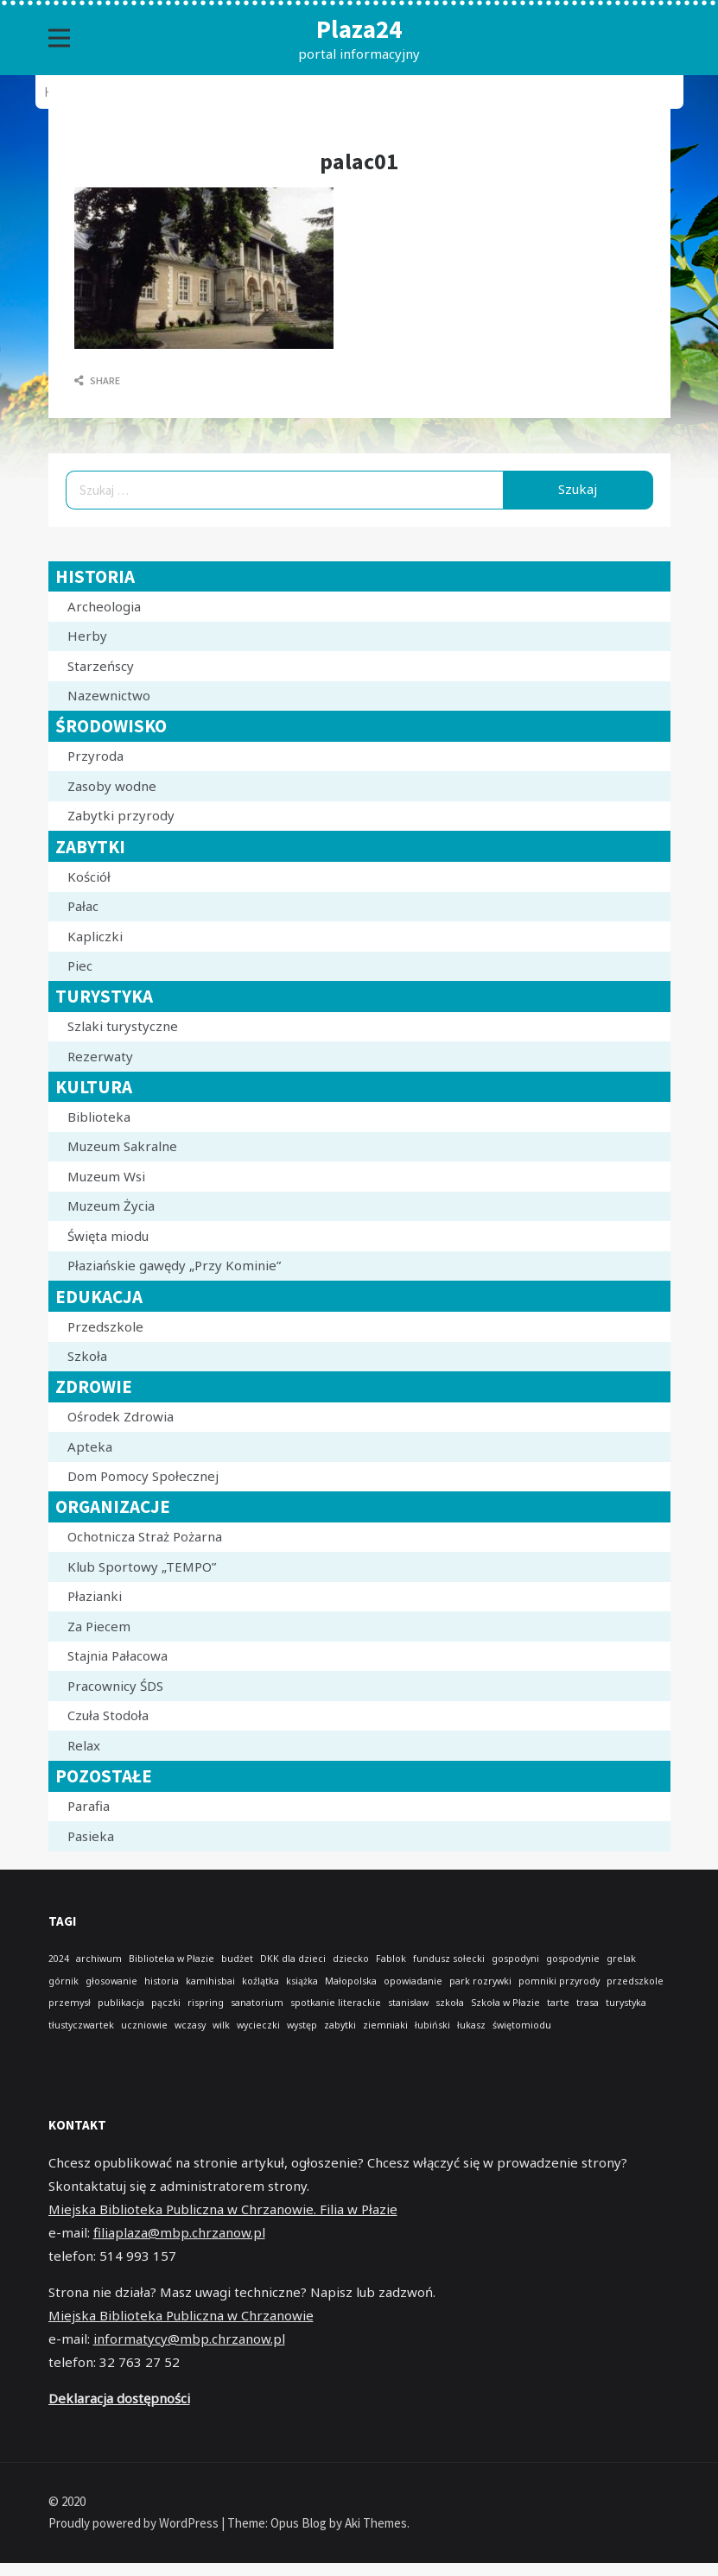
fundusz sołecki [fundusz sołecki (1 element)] (449, 1959)
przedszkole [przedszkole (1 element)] (635, 1981)
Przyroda (95, 755)
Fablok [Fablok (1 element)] (391, 1959)
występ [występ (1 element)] (302, 2025)
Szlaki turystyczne (122, 1026)
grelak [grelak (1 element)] (621, 1959)
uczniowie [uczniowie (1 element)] (144, 2025)
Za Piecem (98, 1626)
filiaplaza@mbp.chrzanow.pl (179, 2232)
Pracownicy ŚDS (115, 1685)
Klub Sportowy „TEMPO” (141, 1566)
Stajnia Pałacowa (117, 1655)
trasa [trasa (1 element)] (587, 2003)
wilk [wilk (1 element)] (221, 2025)
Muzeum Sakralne (122, 1146)
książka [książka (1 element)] (302, 1981)
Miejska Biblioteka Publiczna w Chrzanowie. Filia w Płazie (222, 2209)
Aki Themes (376, 2523)
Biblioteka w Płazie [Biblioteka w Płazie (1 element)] (171, 1959)
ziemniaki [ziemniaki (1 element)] (385, 2025)
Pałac (82, 906)
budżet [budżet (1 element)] (237, 1959)
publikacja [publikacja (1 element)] (121, 2003)
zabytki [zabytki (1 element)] (340, 2025)
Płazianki (94, 1595)
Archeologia (104, 606)
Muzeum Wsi (106, 1176)
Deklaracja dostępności (119, 2398)
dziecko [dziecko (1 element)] (351, 1959)
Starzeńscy (100, 665)
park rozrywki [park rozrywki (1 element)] (480, 1981)
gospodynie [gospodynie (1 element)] (573, 1959)
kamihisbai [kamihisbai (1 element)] (210, 1981)
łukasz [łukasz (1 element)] (471, 2025)
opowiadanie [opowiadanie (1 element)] (413, 1981)
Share (97, 380)
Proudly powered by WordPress (134, 2523)
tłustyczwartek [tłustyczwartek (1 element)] (81, 2025)
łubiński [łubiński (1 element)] (432, 2025)
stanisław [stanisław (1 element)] (408, 2003)
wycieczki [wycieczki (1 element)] (258, 2025)
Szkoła (87, 1355)
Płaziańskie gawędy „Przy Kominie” (174, 1265)
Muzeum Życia (111, 1205)
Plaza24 (359, 29)
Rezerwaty (100, 1056)
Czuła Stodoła (108, 1715)
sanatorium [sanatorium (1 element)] (257, 2003)
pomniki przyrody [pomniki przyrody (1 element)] (559, 1981)
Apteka (89, 1446)
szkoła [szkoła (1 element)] (449, 2003)
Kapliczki (95, 936)
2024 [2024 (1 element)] (58, 1959)
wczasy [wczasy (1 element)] (190, 2025)
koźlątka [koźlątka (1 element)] (260, 1981)
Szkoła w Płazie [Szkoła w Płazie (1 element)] (505, 2003)
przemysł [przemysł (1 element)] (69, 2003)
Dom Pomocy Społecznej (143, 1475)
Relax (83, 1745)
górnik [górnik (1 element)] (63, 1981)
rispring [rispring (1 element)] (205, 2003)
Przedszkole (105, 1326)
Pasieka (90, 1836)
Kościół (89, 876)
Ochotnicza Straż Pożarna (144, 1536)
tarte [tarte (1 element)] (558, 2003)
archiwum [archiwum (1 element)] (99, 1959)
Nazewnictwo (108, 695)
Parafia (88, 1805)
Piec (79, 965)
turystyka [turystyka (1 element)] (626, 2003)
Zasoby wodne (111, 785)
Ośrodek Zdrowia (120, 1416)
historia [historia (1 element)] (161, 1981)
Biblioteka (98, 1116)
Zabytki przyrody (121, 815)
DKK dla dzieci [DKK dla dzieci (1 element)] (293, 1959)
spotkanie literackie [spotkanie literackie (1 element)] (335, 2003)
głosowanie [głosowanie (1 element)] (111, 1981)
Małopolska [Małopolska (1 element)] (351, 1981)
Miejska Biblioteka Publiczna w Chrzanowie (181, 2315)
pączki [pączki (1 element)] (166, 2003)
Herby (87, 635)
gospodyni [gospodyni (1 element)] (515, 1959)
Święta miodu (108, 1235)
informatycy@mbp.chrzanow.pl (189, 2338)
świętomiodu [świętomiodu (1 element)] (521, 2025)
